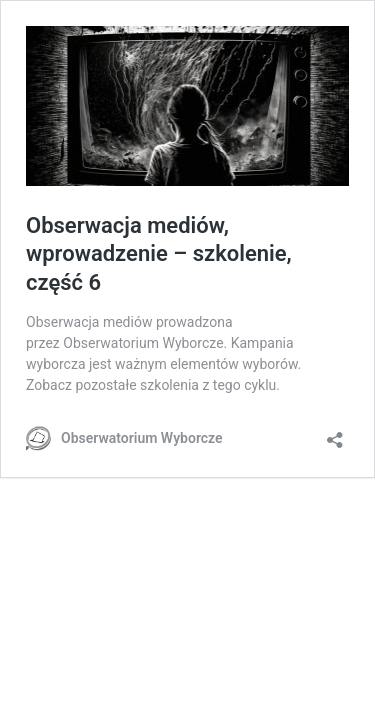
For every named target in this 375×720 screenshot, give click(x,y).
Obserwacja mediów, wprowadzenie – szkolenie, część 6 (159, 254)
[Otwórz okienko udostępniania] (335, 433)
